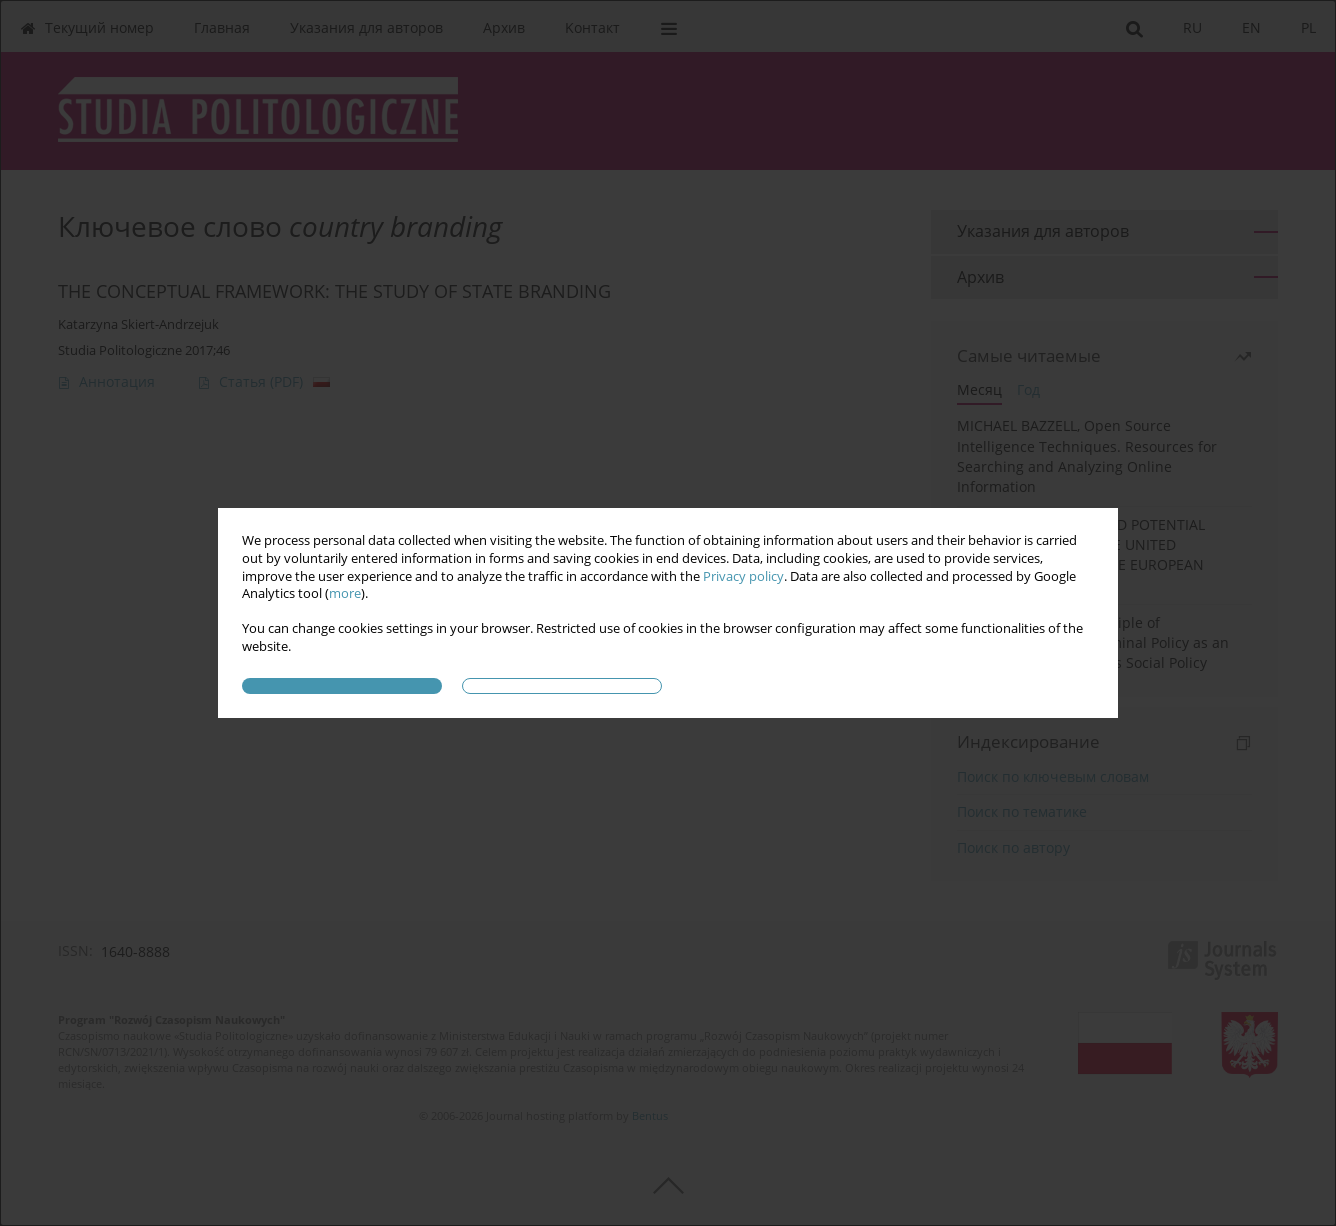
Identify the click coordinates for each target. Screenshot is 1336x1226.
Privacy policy (743, 576)
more (345, 593)
